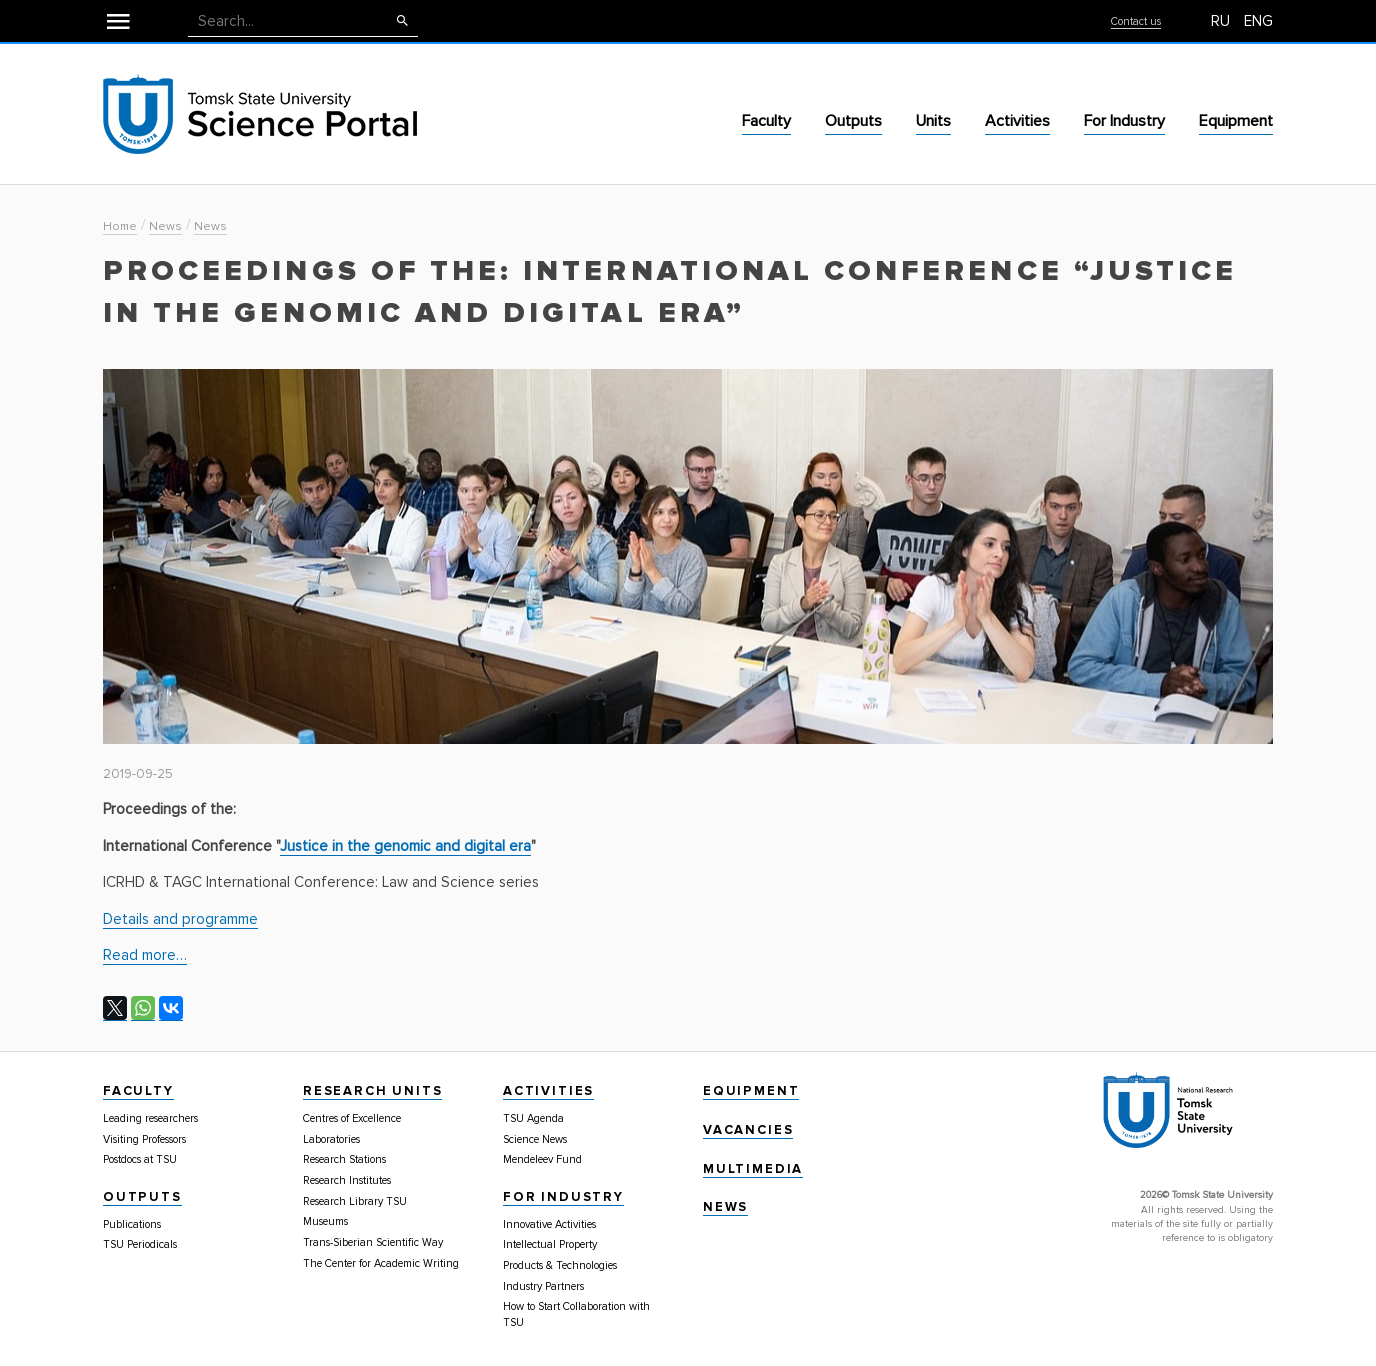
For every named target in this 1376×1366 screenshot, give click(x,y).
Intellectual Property (550, 1244)
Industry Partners (543, 1286)
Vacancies (748, 1130)
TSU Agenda (533, 1118)
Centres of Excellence (352, 1118)
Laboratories (331, 1139)
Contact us (1136, 21)
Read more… (145, 955)
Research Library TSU (355, 1201)
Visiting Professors (144, 1139)
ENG (1258, 21)
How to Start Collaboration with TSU (576, 1314)
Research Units (372, 1091)
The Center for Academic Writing (381, 1263)
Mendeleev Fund (542, 1159)
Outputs (853, 121)
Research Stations (344, 1159)
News (165, 226)
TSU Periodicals (140, 1244)
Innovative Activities (549, 1224)
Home (120, 226)
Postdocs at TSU (140, 1159)
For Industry (1124, 121)
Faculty (766, 121)
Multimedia (753, 1169)
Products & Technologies (560, 1265)
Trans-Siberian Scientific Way (373, 1242)
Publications (132, 1224)
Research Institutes (347, 1180)
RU (1220, 21)
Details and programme (180, 919)
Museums (325, 1221)
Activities (1017, 121)
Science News (535, 1139)
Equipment (1236, 121)
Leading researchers (150, 1118)
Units (933, 121)
